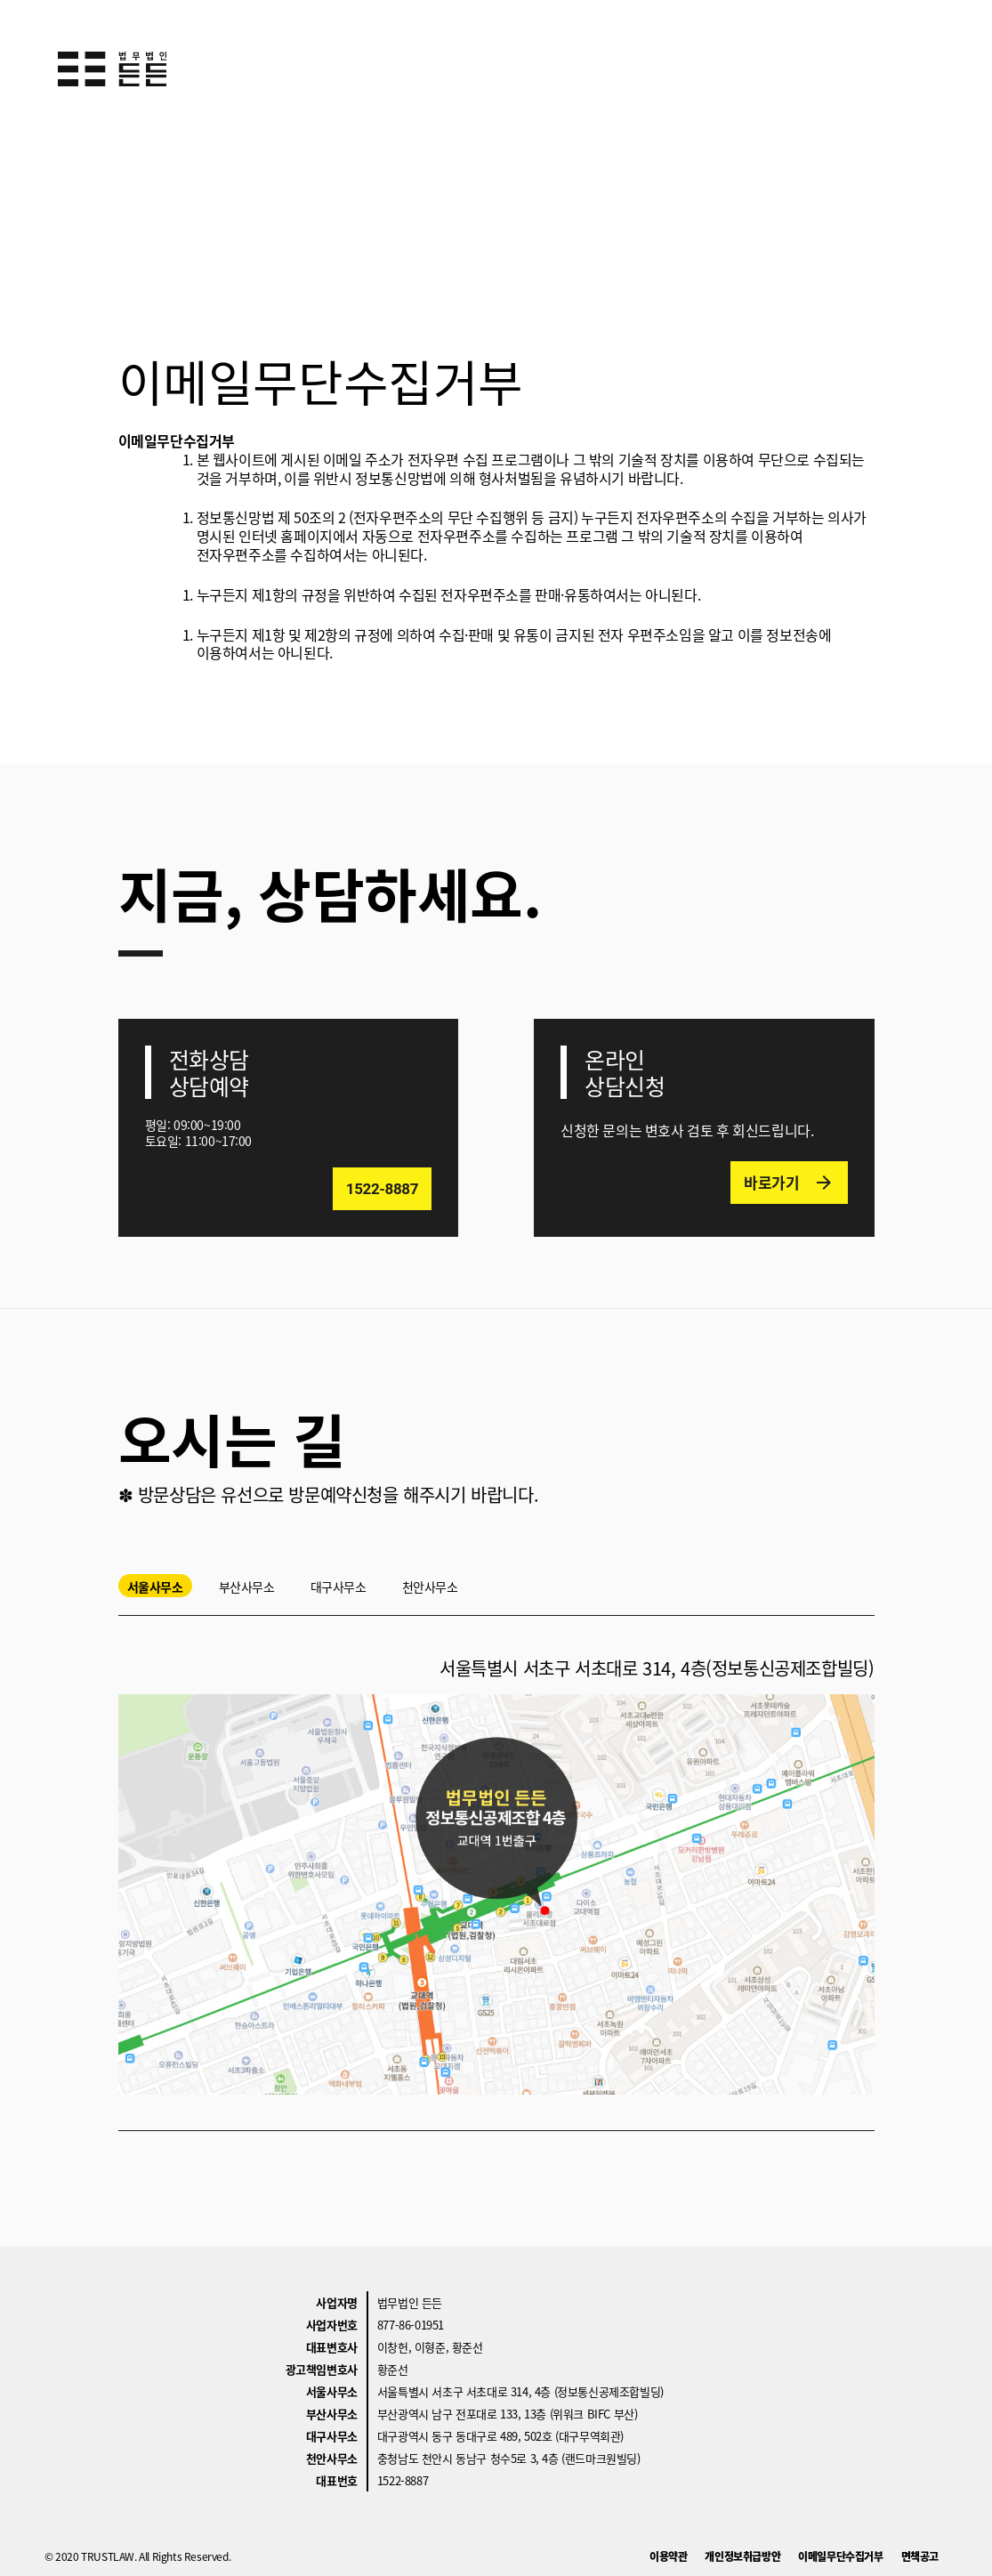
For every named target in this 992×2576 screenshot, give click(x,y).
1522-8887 (402, 2480)
